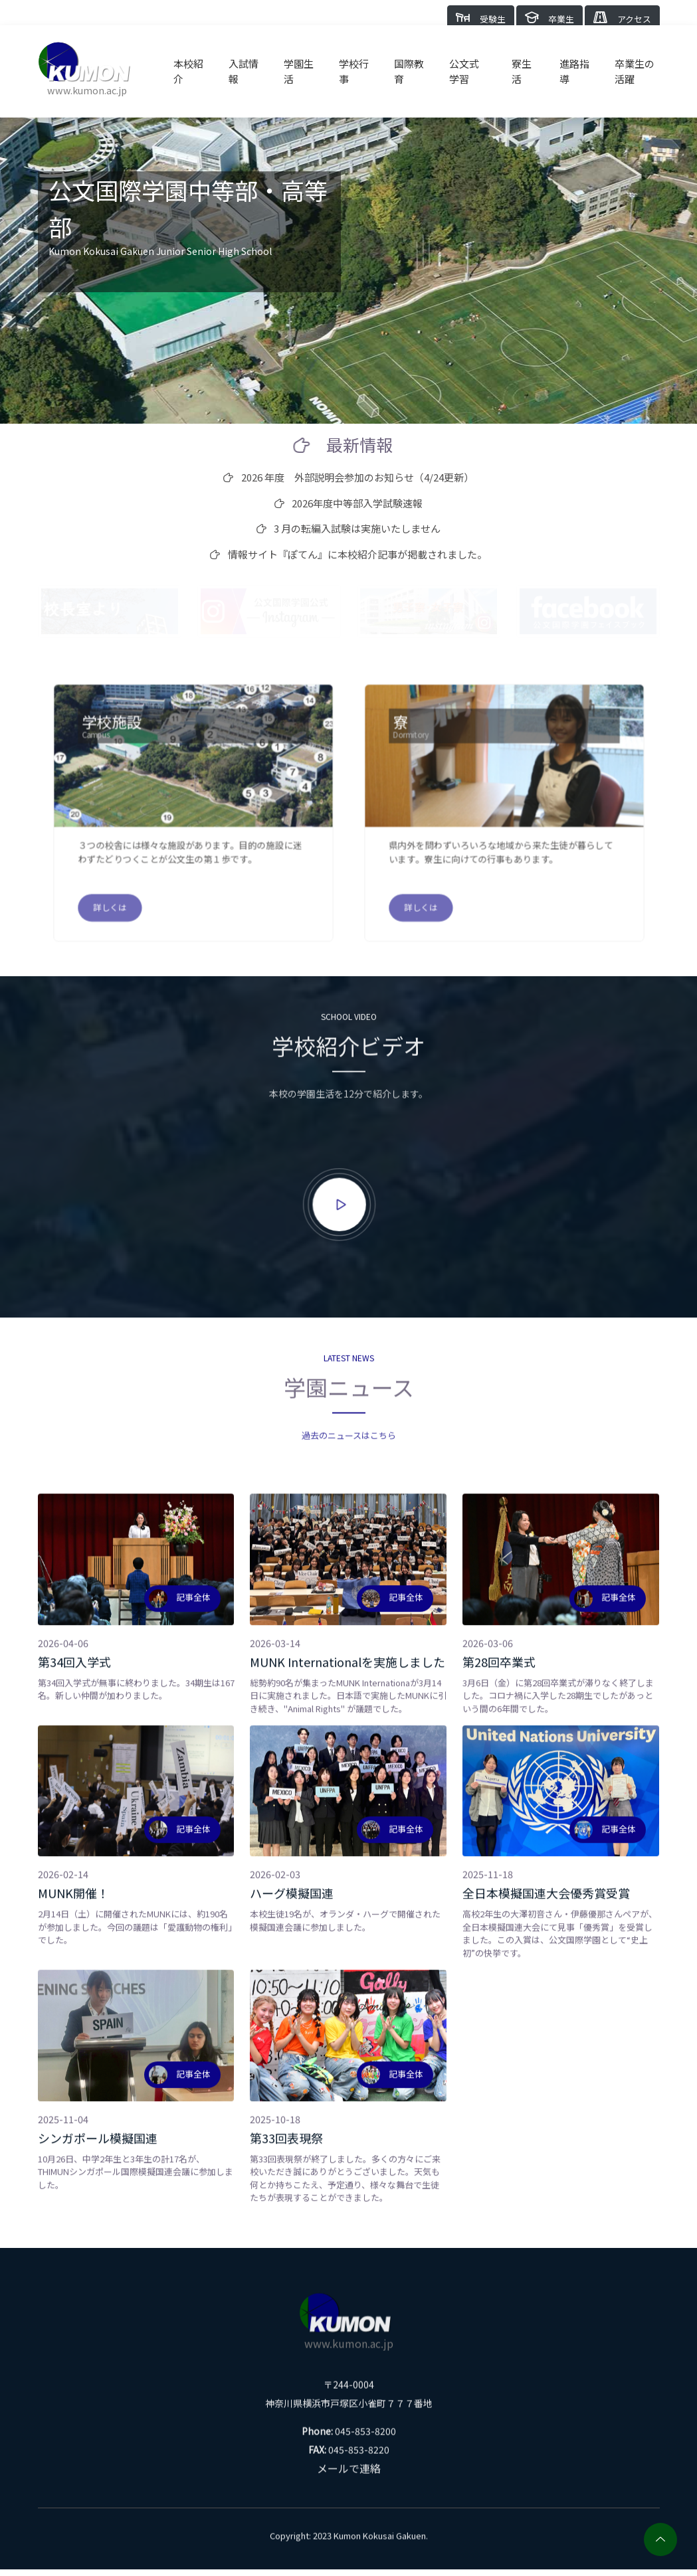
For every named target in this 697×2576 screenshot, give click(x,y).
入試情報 (243, 59)
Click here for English (96, 265)
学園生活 (299, 59)
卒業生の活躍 (634, 59)
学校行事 (354, 59)
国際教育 (409, 59)
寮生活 (522, 59)
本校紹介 (188, 59)
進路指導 (574, 59)
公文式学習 (464, 59)
